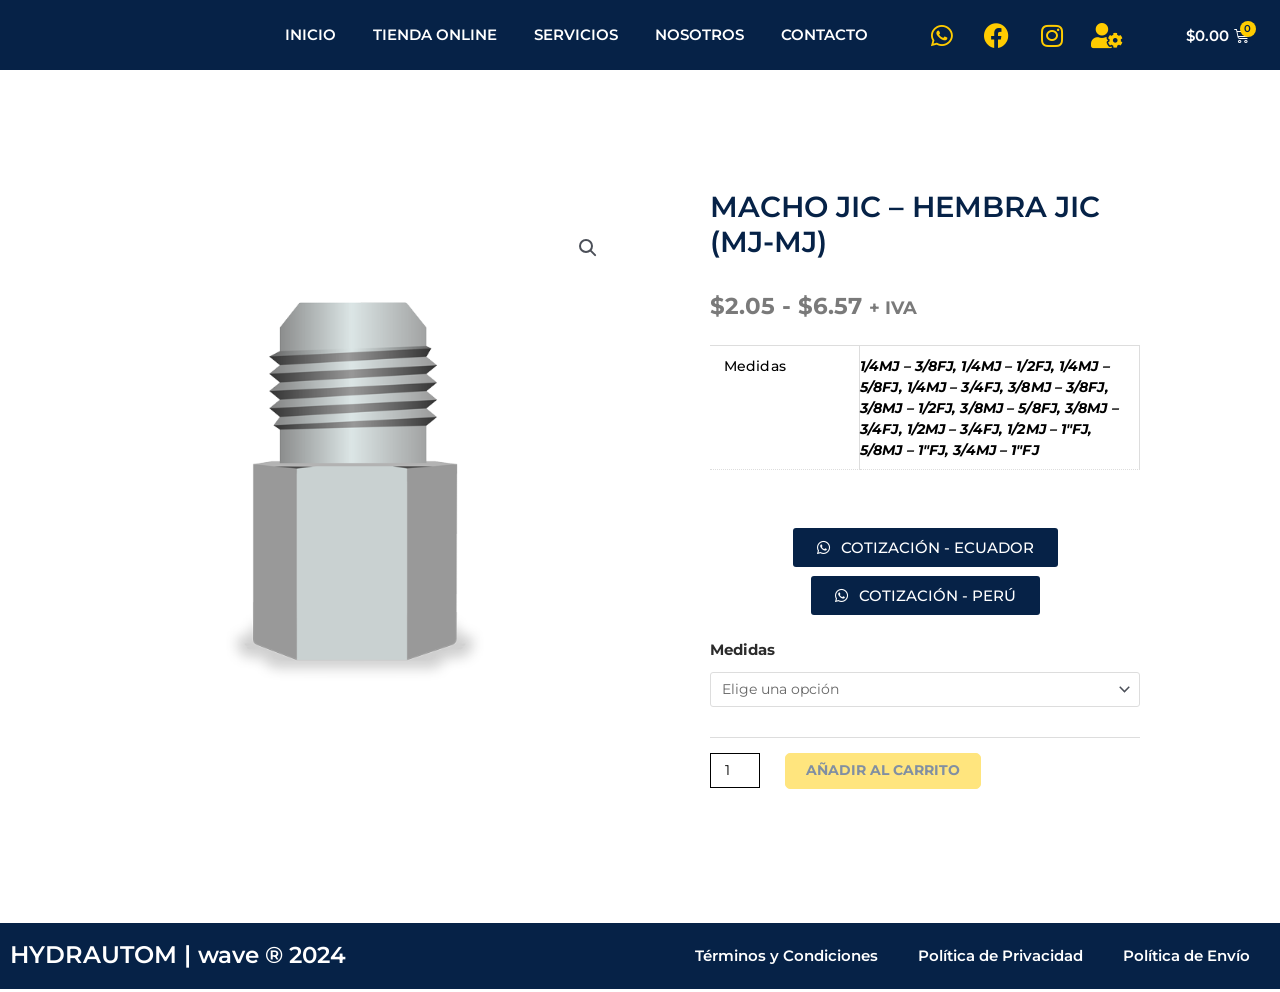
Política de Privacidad (1000, 958)
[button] (587, 251)
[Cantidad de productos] (737, 772)
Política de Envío (1186, 958)
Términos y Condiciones (786, 958)
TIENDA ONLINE (435, 34)
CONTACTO (824, 34)
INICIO (310, 34)
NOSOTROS (699, 34)
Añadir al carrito (890, 772)
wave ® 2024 (277, 958)
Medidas (742, 649)
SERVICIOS (576, 34)
